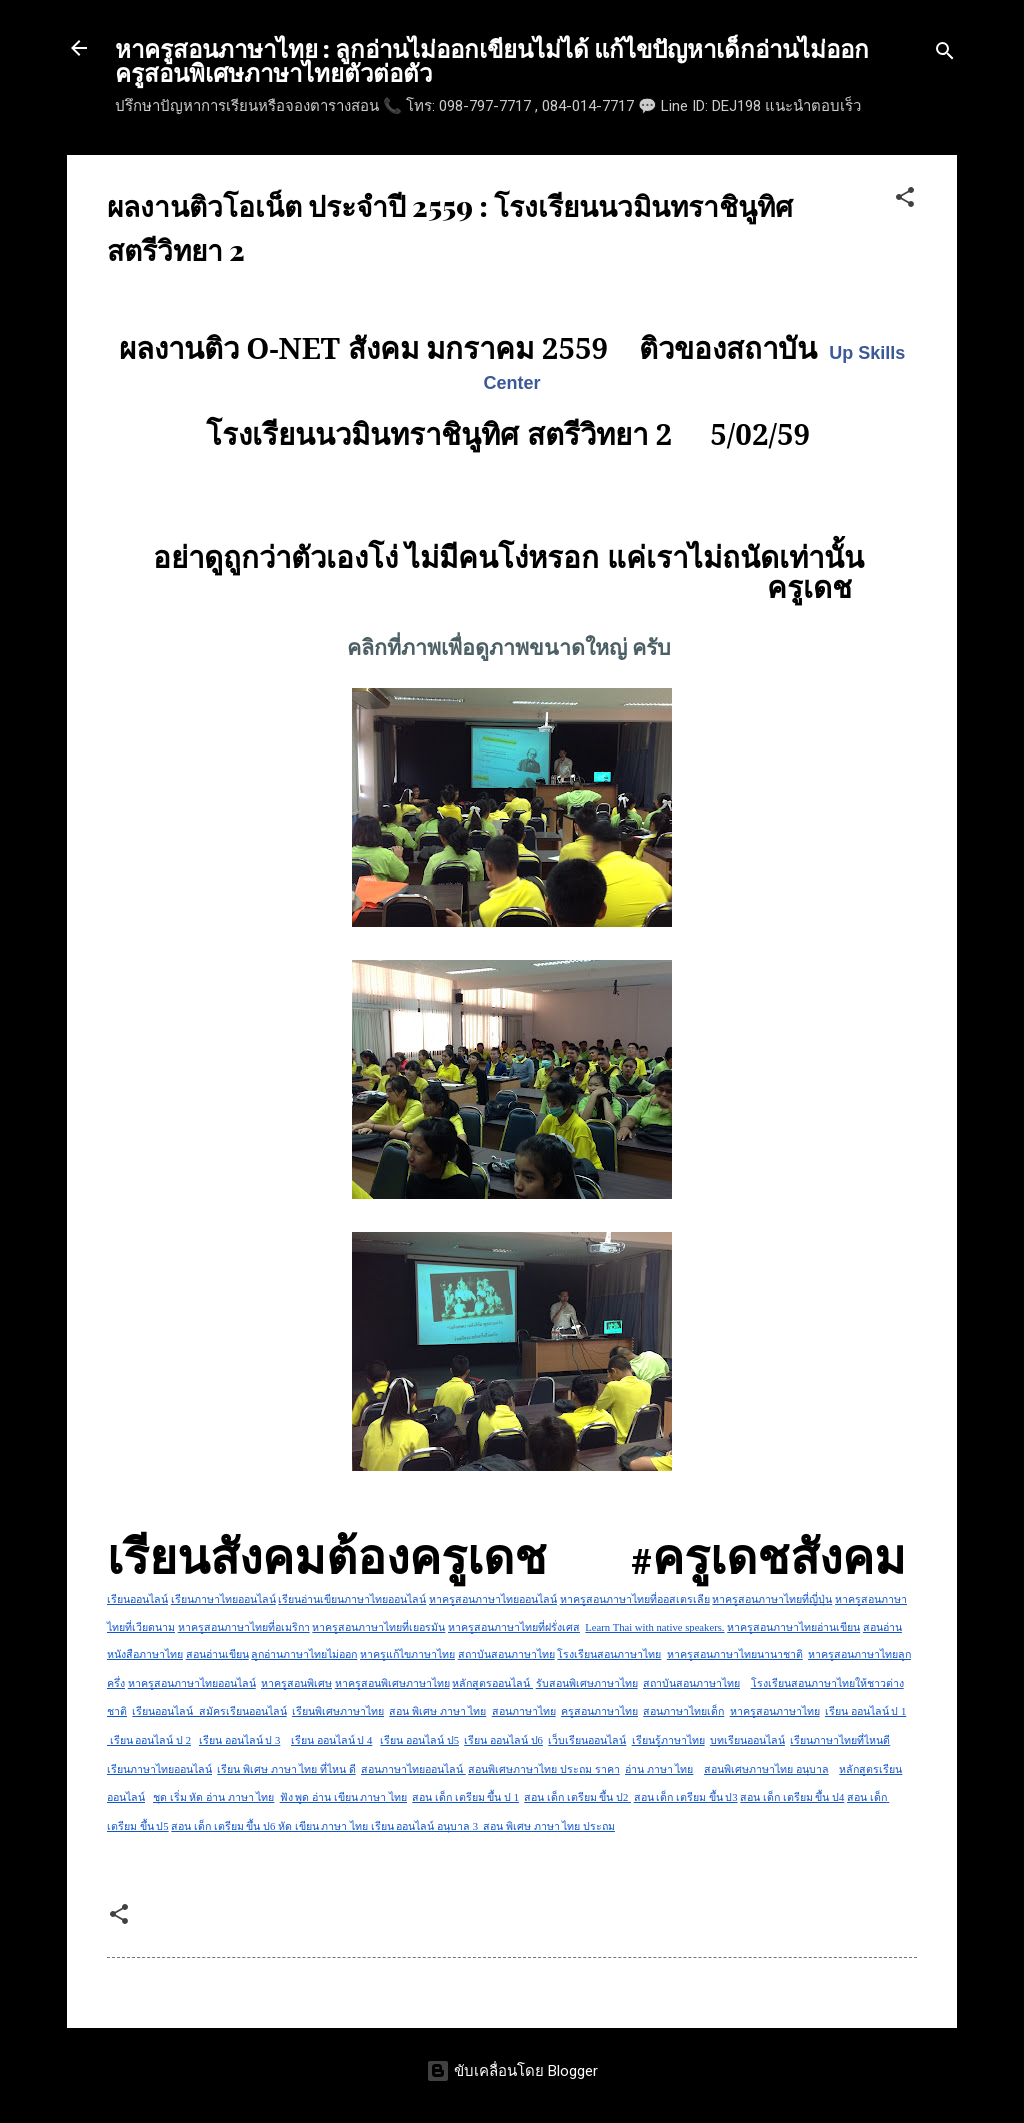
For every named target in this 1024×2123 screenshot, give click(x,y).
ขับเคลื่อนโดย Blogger (512, 2071)
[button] (905, 200)
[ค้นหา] (945, 54)
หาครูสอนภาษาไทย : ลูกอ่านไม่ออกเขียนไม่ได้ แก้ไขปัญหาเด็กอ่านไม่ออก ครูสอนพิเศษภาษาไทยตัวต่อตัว (492, 60)
